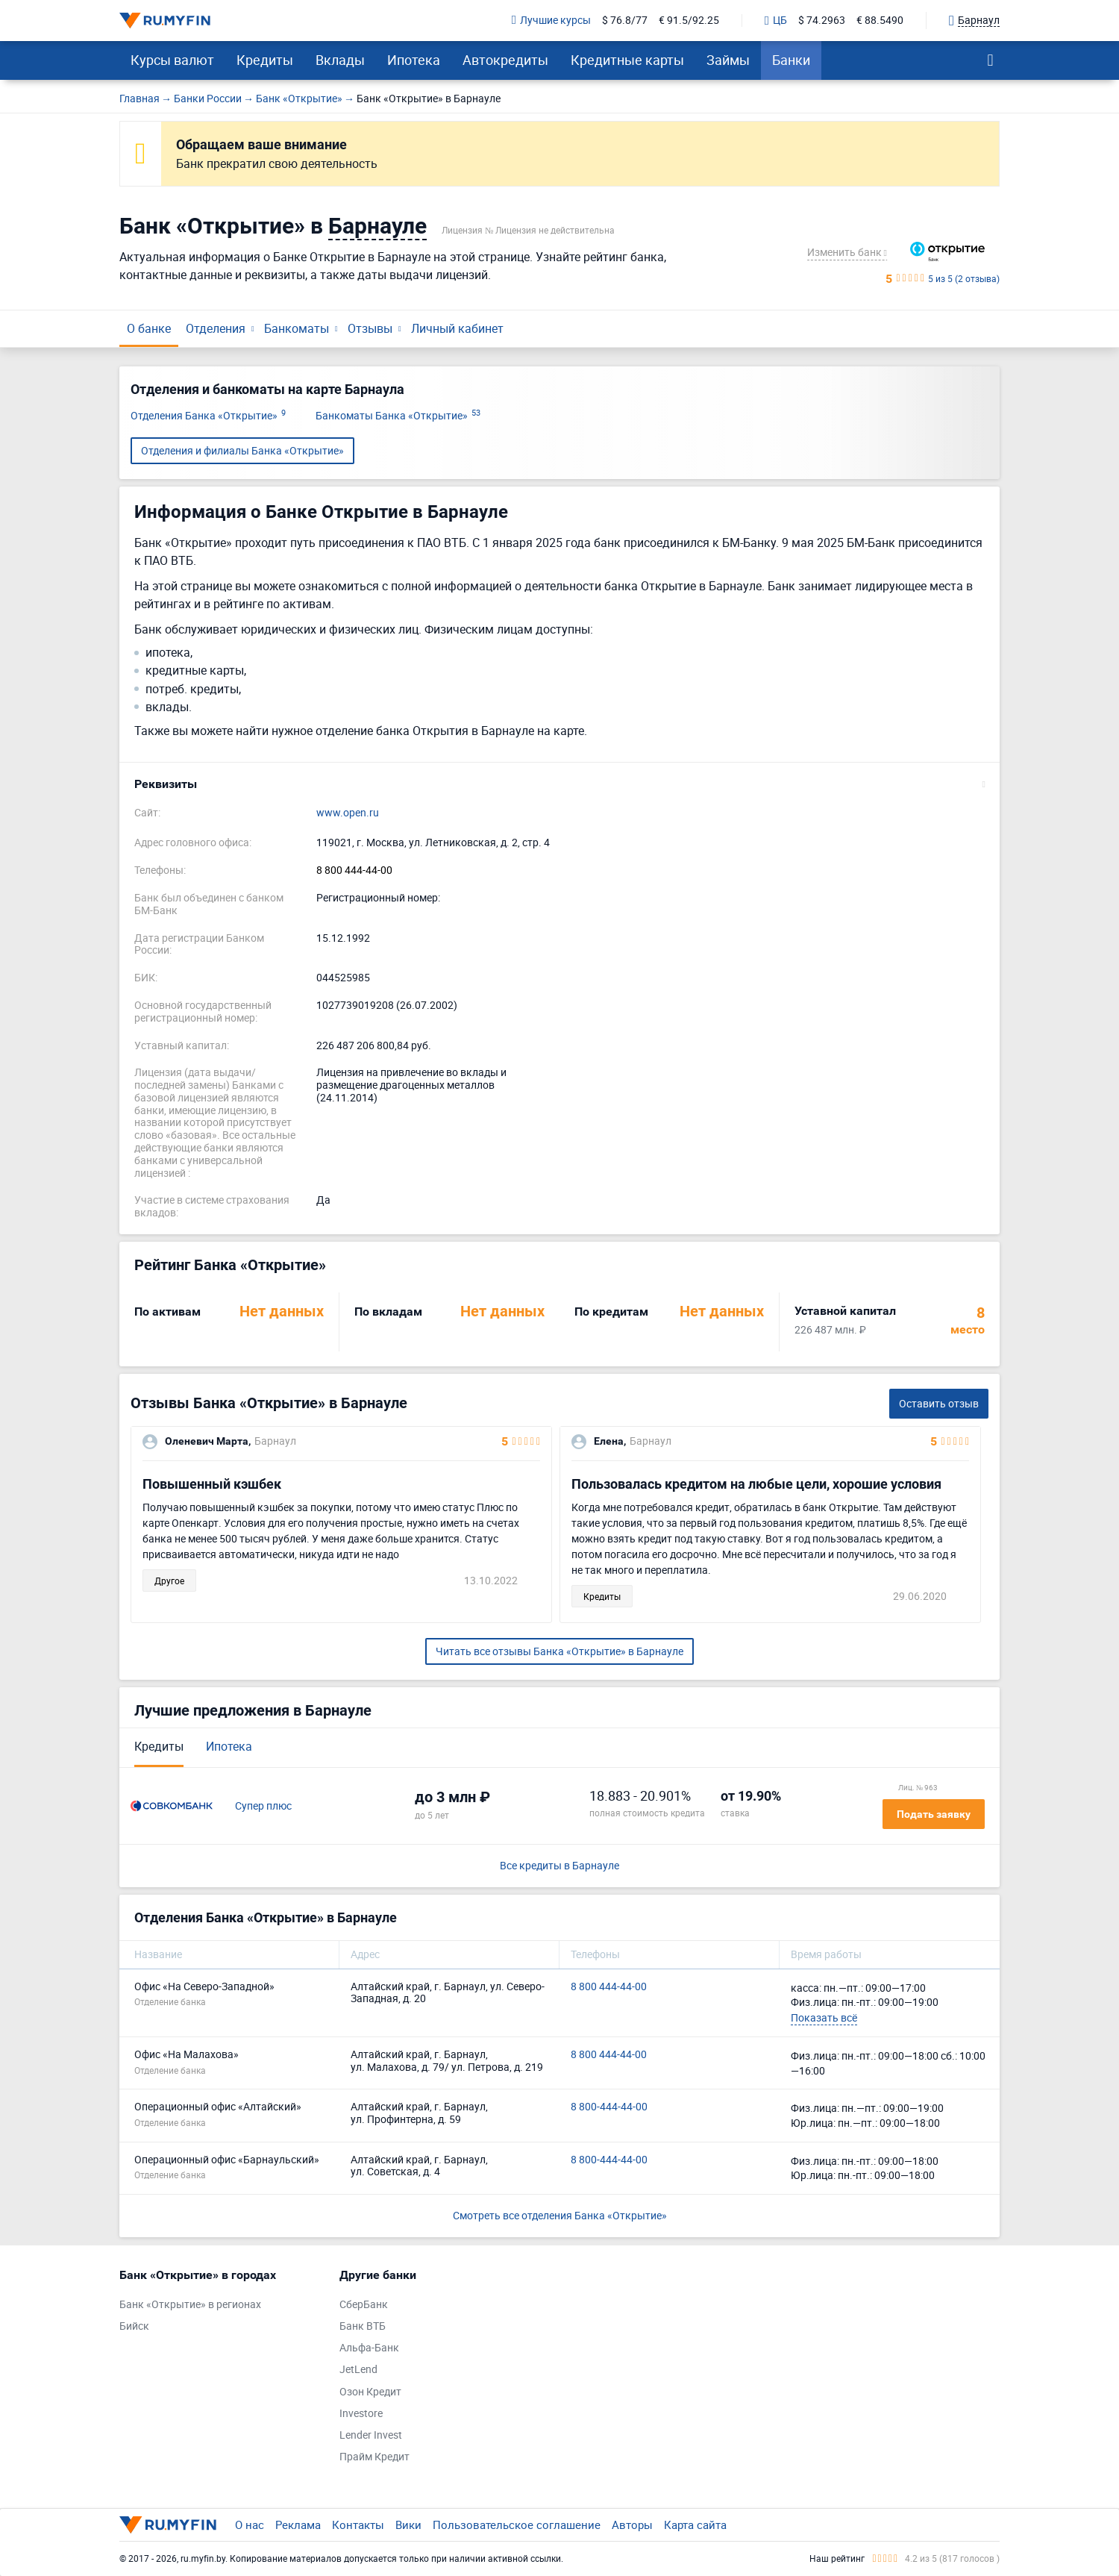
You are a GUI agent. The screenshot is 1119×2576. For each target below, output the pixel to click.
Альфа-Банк (369, 2348)
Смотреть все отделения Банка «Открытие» (560, 2215)
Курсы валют (172, 60)
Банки (791, 60)
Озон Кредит (370, 2392)
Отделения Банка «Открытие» (208, 416)
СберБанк (363, 2304)
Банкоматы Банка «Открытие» (398, 416)
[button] (559, 784)
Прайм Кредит (374, 2457)
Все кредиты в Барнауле (559, 1866)
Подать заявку (934, 1814)
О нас (249, 2524)
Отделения (215, 328)
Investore (361, 2413)
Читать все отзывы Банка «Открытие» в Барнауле (559, 1651)
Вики (408, 2524)
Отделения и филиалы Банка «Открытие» (242, 450)
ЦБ (776, 21)
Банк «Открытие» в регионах (190, 2304)
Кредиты (264, 60)
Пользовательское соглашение (517, 2524)
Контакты (358, 2524)
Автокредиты (505, 60)
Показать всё (824, 2017)
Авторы (632, 2524)
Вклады (340, 60)
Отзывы (370, 328)
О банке (149, 328)
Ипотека (413, 60)
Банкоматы (296, 328)
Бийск (134, 2326)
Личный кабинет (457, 328)
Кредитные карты (627, 60)
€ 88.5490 (879, 20)
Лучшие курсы (551, 20)
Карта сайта (695, 2524)
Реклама (298, 2524)
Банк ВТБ (362, 2326)
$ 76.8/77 (625, 20)
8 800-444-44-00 (609, 2107)
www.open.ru (347, 813)
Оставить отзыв (939, 1403)
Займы (728, 60)
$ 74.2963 (821, 20)
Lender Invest (370, 2435)
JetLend (358, 2369)
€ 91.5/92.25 (689, 20)
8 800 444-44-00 (354, 870)
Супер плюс (263, 1806)
